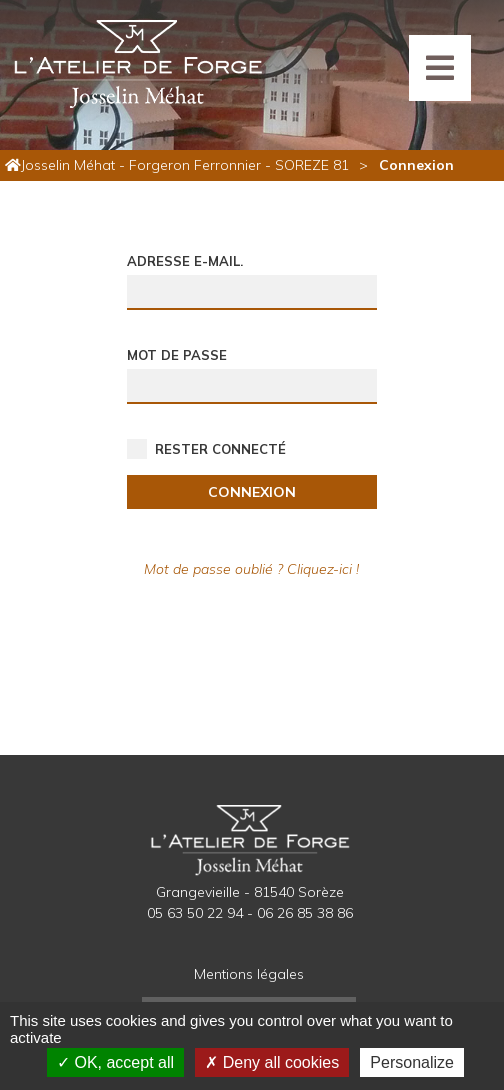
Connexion (252, 492)
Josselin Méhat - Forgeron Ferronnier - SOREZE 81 (185, 165)
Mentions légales (249, 974)
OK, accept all (115, 1062)
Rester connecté (220, 449)
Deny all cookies (272, 1062)
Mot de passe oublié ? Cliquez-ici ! (251, 569)
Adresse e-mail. (185, 261)
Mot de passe (177, 355)
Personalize (412, 1062)
